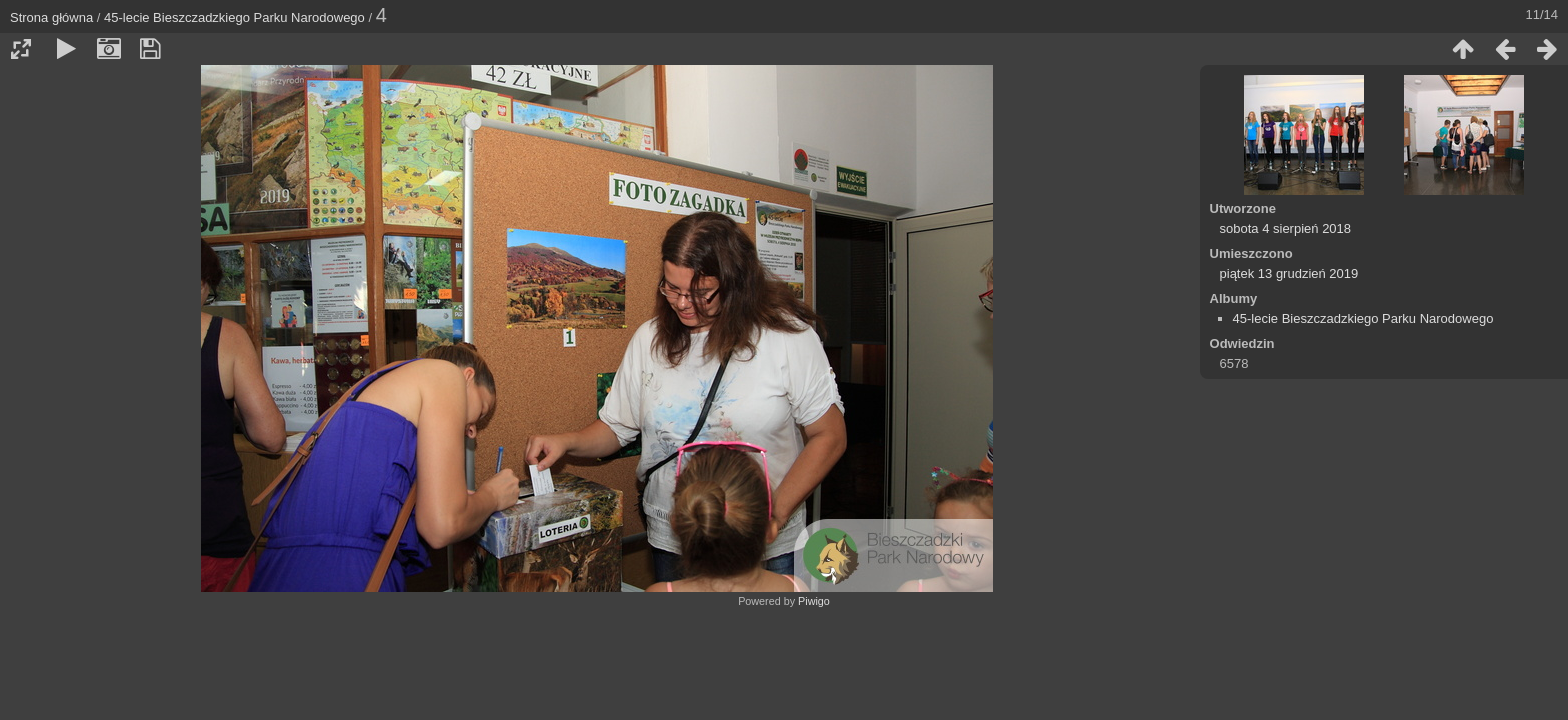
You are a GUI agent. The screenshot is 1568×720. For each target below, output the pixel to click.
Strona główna (51, 17)
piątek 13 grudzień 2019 (1289, 273)
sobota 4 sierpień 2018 (1286, 228)
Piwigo (814, 601)
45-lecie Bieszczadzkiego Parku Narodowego (234, 17)
